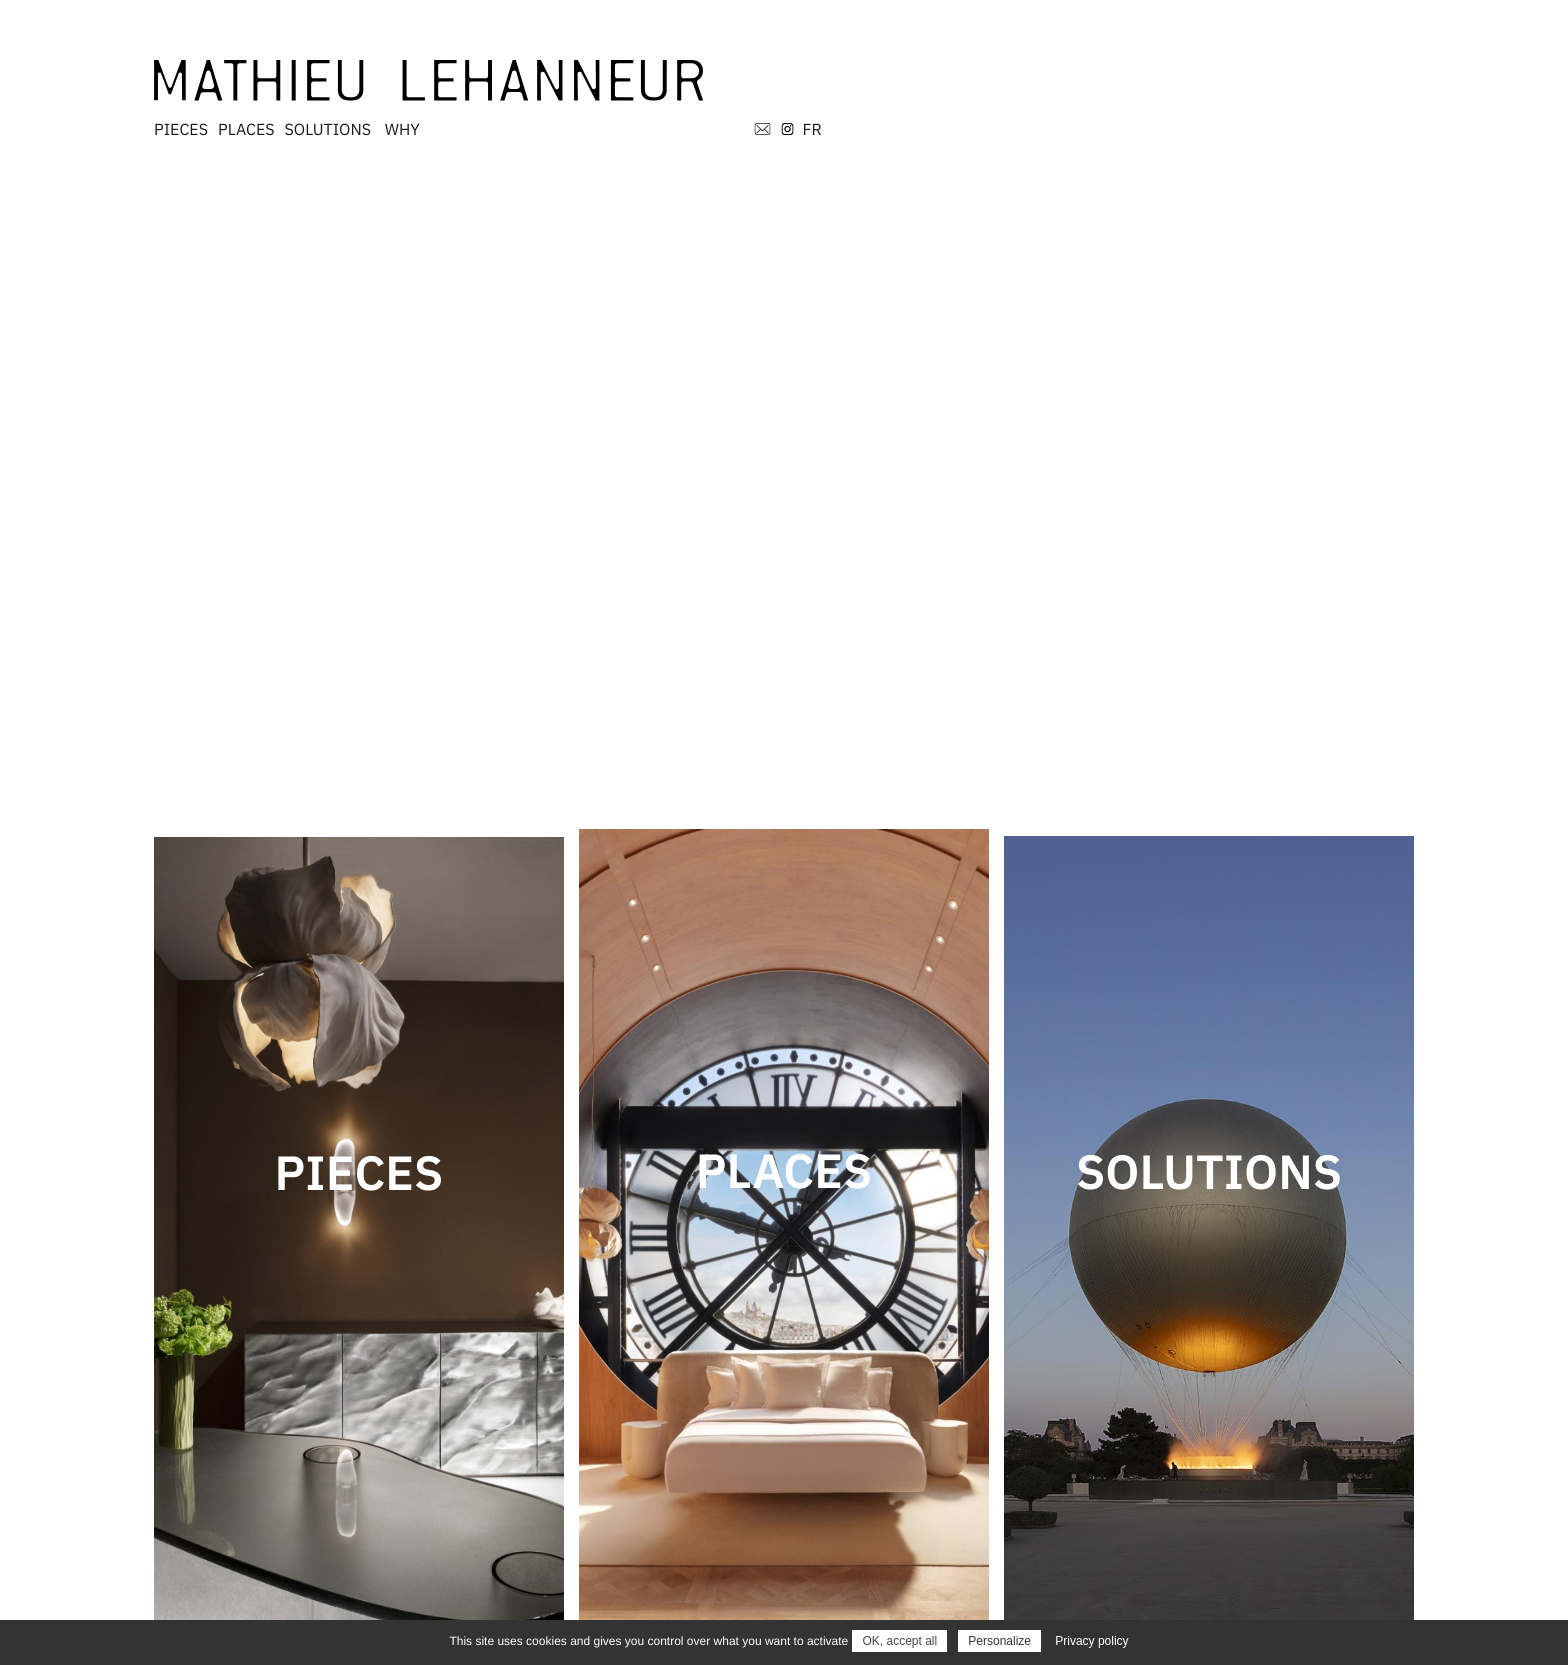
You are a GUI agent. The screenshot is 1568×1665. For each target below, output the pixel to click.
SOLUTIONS (920, 69)
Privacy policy (1091, 1641)
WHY (994, 69)
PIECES (773, 69)
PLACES (838, 69)
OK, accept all (899, 1641)
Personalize (999, 1641)
